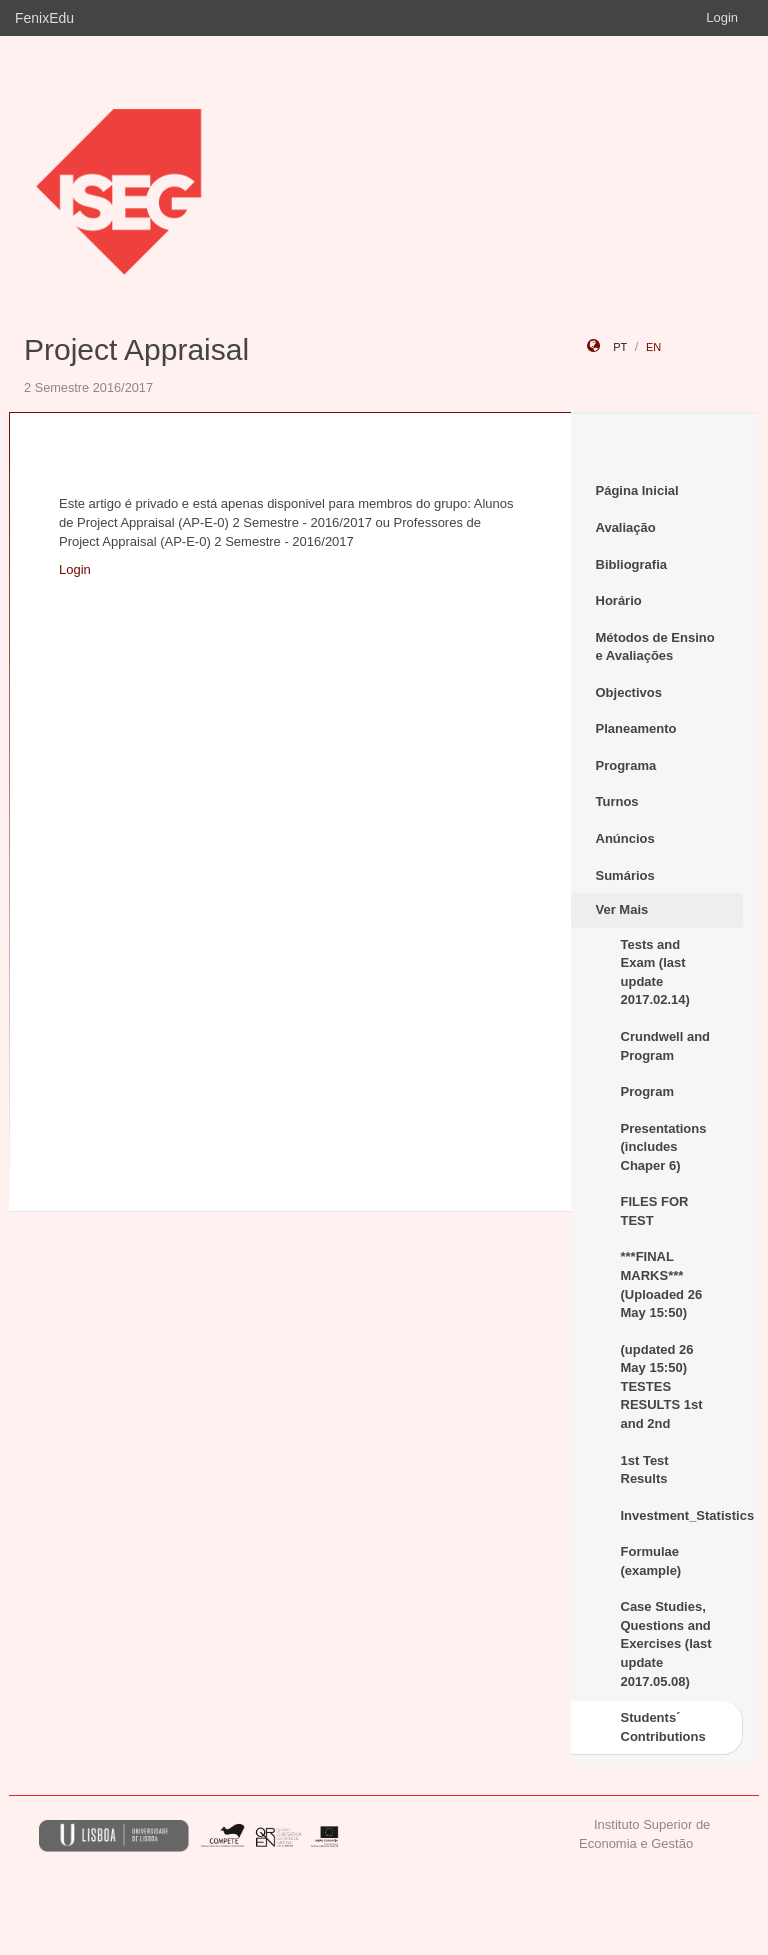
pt (620, 347)
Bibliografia (632, 564)
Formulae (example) (651, 1561)
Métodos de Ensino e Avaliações (655, 647)
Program (647, 1091)
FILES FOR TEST (655, 1211)
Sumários (625, 875)
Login (722, 17)
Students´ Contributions (663, 1727)
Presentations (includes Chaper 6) (664, 1147)
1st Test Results (645, 1470)
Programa (626, 765)
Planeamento (636, 728)
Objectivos (629, 692)
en (653, 347)
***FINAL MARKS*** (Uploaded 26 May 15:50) (662, 1284)
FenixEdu (44, 18)
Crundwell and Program (666, 1046)
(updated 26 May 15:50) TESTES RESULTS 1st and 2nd (662, 1386)
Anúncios (625, 838)
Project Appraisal (136, 349)
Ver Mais (622, 909)
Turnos (617, 801)
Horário (619, 600)
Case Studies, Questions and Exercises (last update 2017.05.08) (666, 1643)
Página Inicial (637, 490)
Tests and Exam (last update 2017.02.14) (655, 972)
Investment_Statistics (682, 1515)
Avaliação (626, 527)
